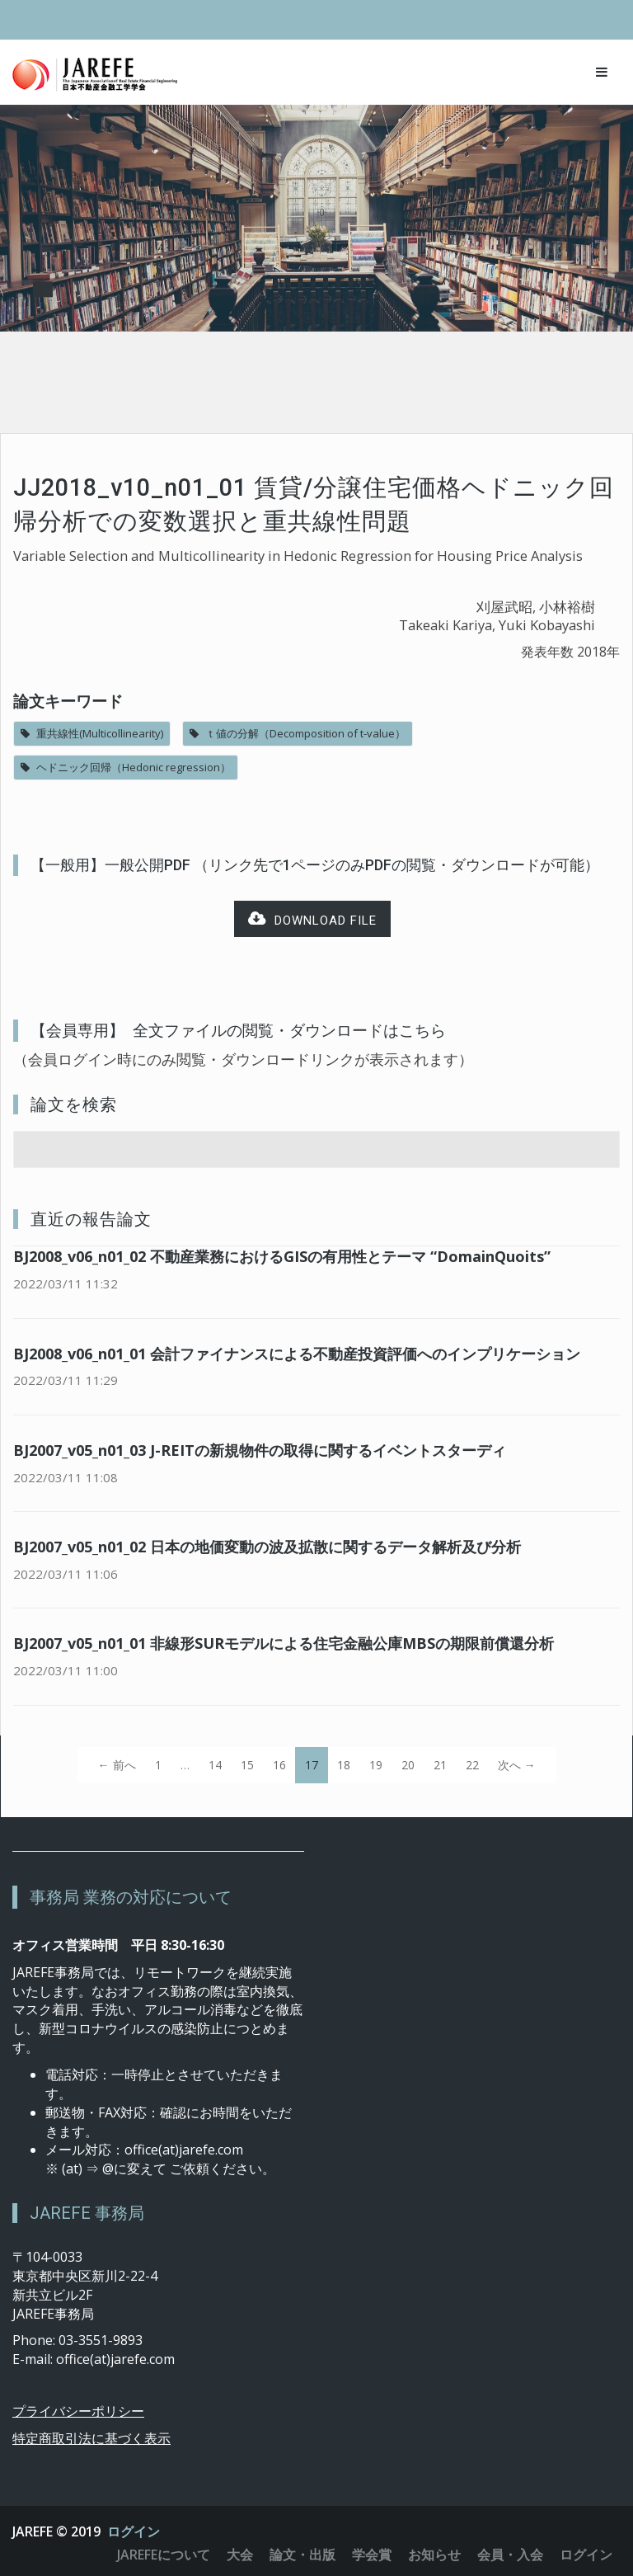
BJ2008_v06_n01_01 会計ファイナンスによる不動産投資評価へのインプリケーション (296, 1353)
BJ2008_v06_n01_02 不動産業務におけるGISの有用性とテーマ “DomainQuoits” (282, 1256)
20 (408, 1765)
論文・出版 (302, 2554)
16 (279, 1765)
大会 (240, 2554)
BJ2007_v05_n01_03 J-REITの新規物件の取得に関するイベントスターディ (259, 1450)
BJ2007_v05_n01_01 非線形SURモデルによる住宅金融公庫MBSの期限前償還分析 (283, 1643)
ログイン (133, 2531)
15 (247, 1765)
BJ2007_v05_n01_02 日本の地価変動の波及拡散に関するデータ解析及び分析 (267, 1546)
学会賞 (372, 2554)
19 (375, 1765)
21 (440, 1765)
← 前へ (117, 1765)
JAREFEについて (163, 2554)
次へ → (517, 1765)
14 (215, 1765)
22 (472, 1765)
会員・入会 (510, 2554)
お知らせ (434, 2554)
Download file (312, 919)
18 (343, 1765)
